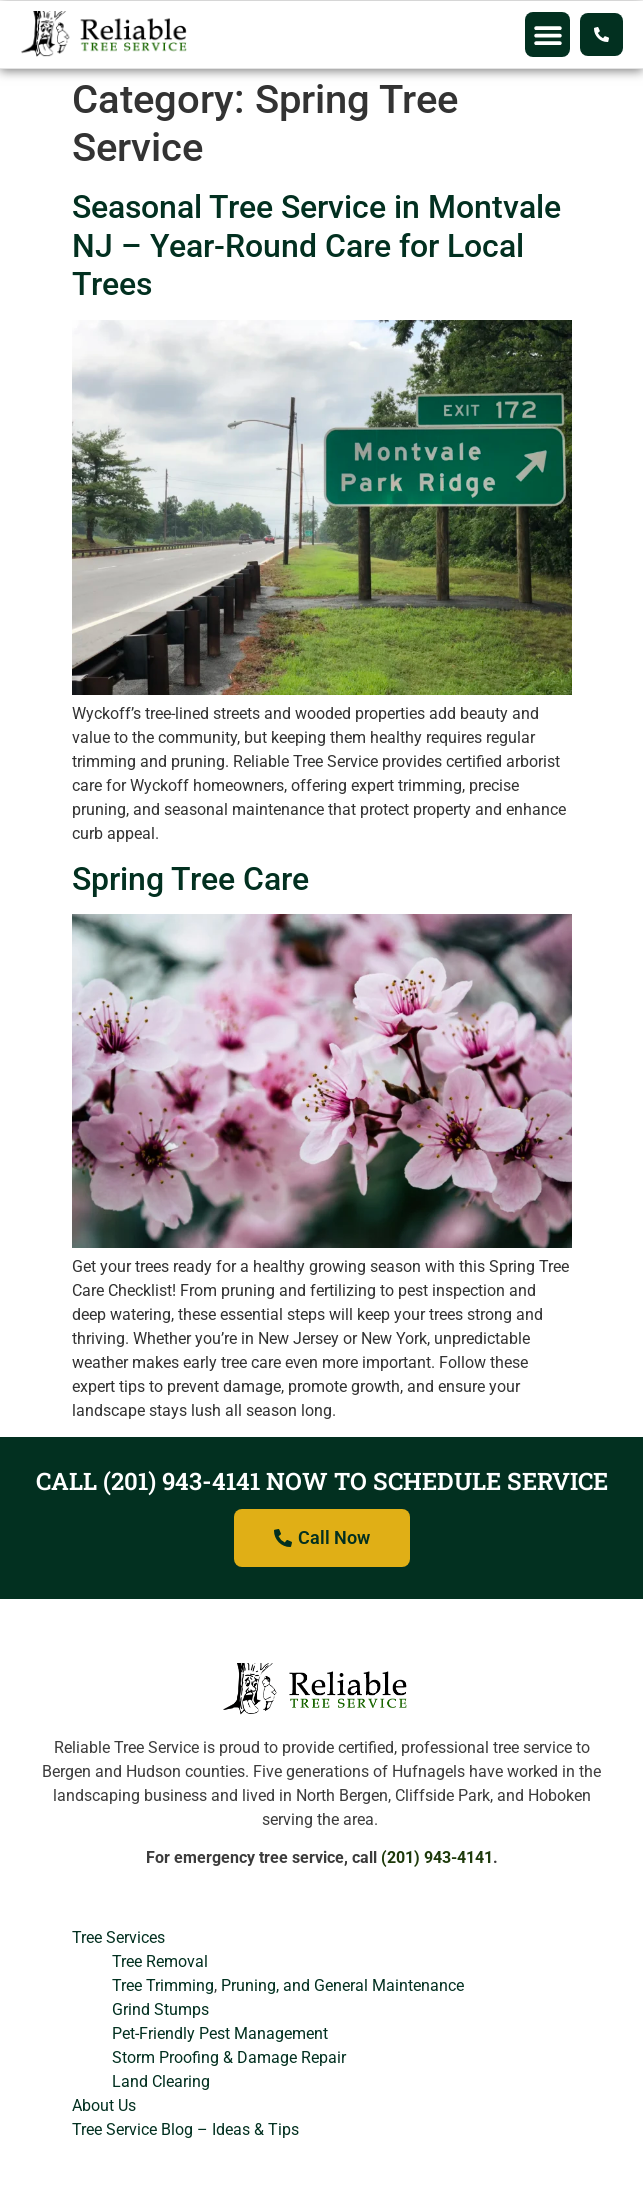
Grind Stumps (160, 2009)
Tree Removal (160, 1961)
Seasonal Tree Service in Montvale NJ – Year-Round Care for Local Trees (316, 245)
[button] (547, 34)
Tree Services (118, 1937)
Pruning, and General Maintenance (342, 1985)
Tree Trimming (163, 1985)
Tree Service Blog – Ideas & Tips (185, 2129)
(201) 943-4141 (437, 1857)
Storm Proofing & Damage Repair (229, 2057)
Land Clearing (161, 2081)
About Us (104, 2105)
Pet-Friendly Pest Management (220, 2033)
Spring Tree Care (190, 879)
